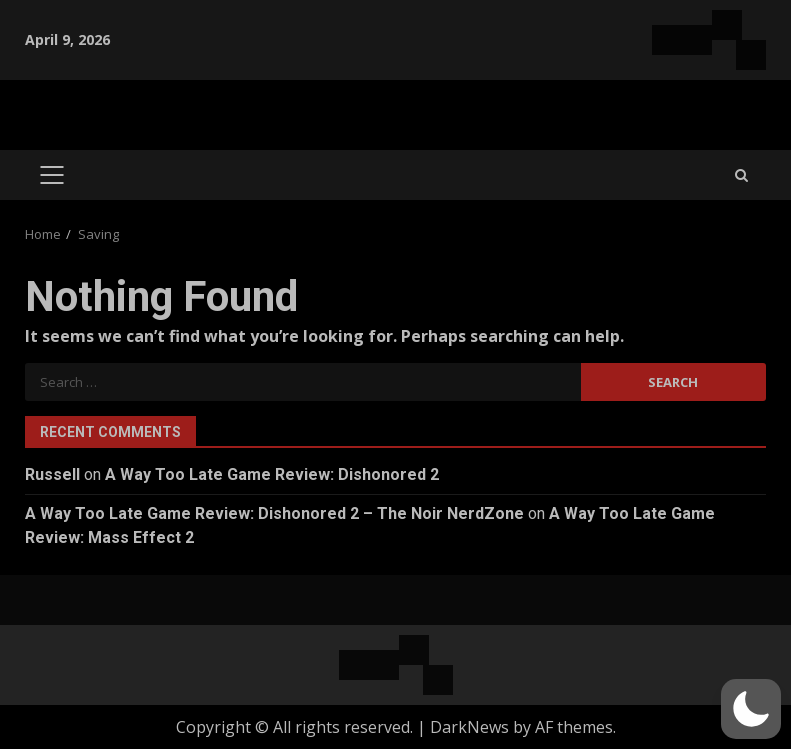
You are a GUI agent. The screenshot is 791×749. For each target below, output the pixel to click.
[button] (751, 709)
